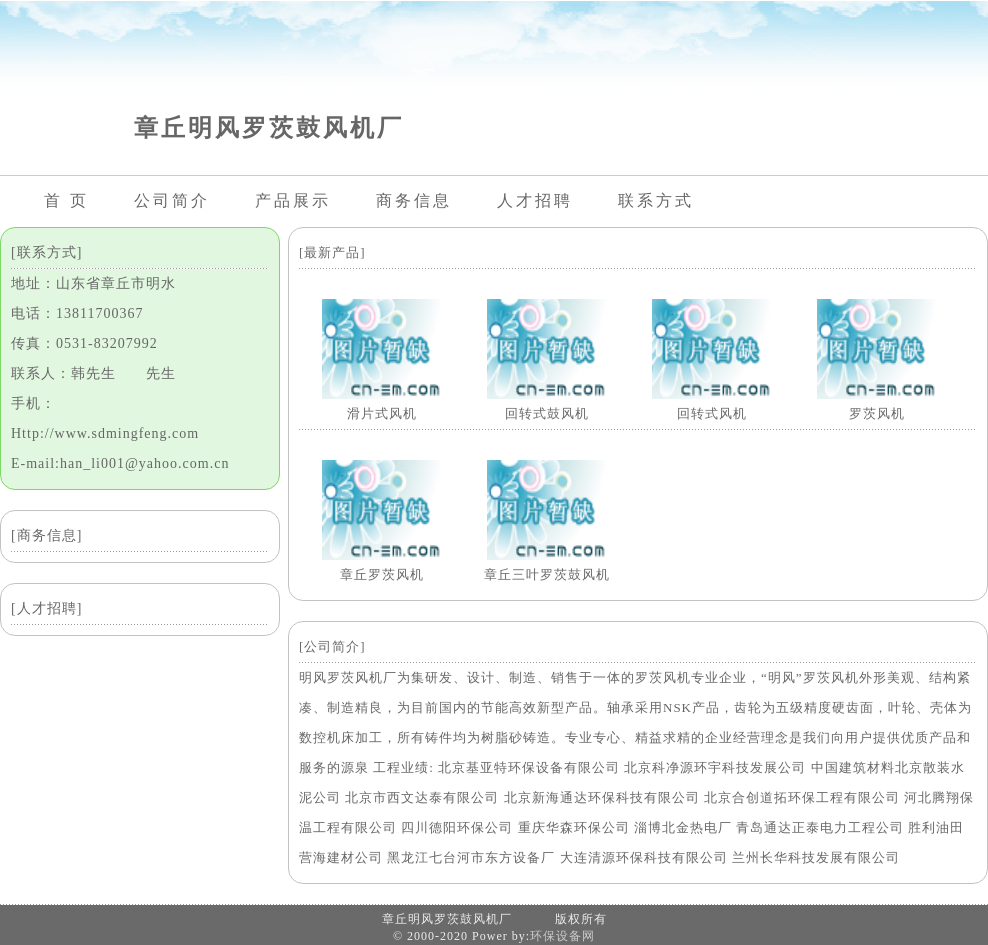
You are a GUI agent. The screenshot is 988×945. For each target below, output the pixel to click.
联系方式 (656, 200)
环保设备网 (562, 936)
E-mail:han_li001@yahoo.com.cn (120, 463)
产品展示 (293, 200)
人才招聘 (535, 200)
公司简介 (172, 200)
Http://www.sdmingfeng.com (105, 433)
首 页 (66, 200)
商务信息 (414, 200)
